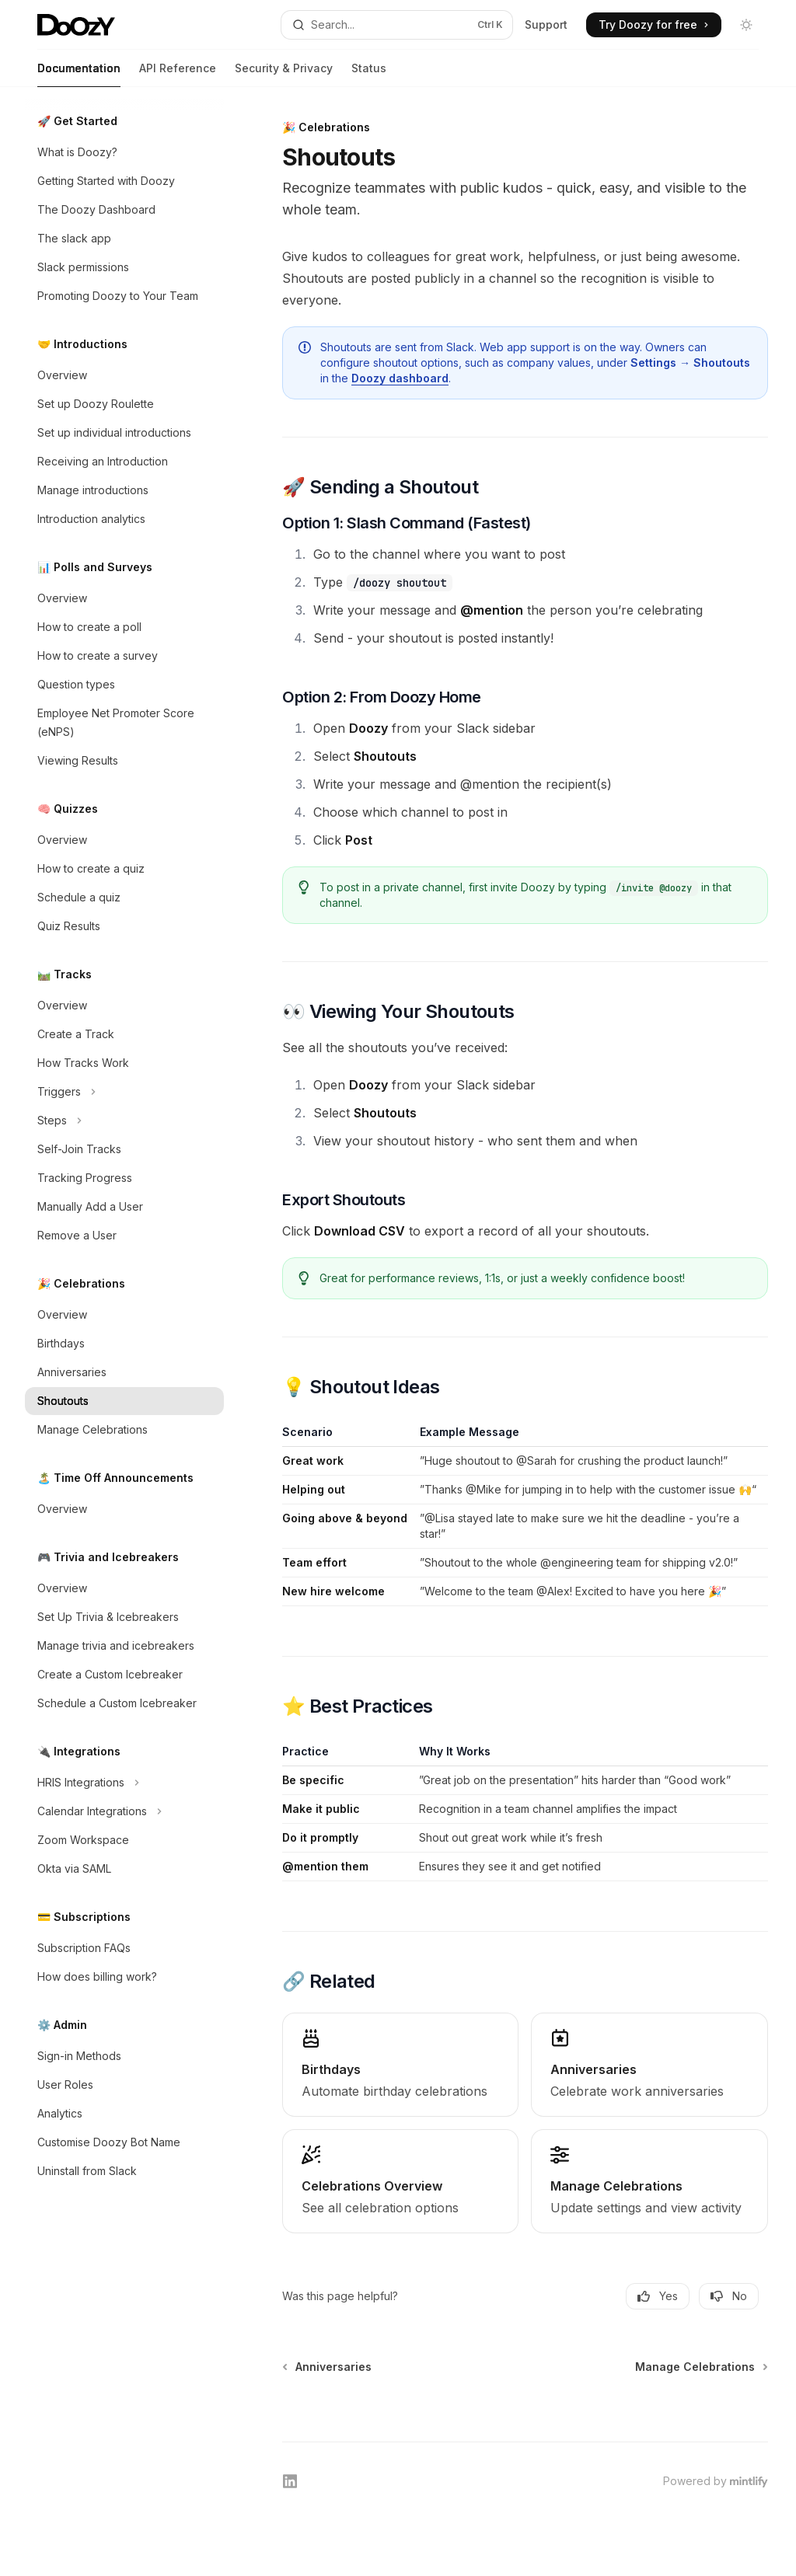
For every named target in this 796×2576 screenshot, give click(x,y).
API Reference (177, 74)
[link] (400, 2065)
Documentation (78, 74)
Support (546, 24)
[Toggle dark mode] (746, 24)
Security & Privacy (284, 74)
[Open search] (397, 25)
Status (368, 74)
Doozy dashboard (400, 378)
